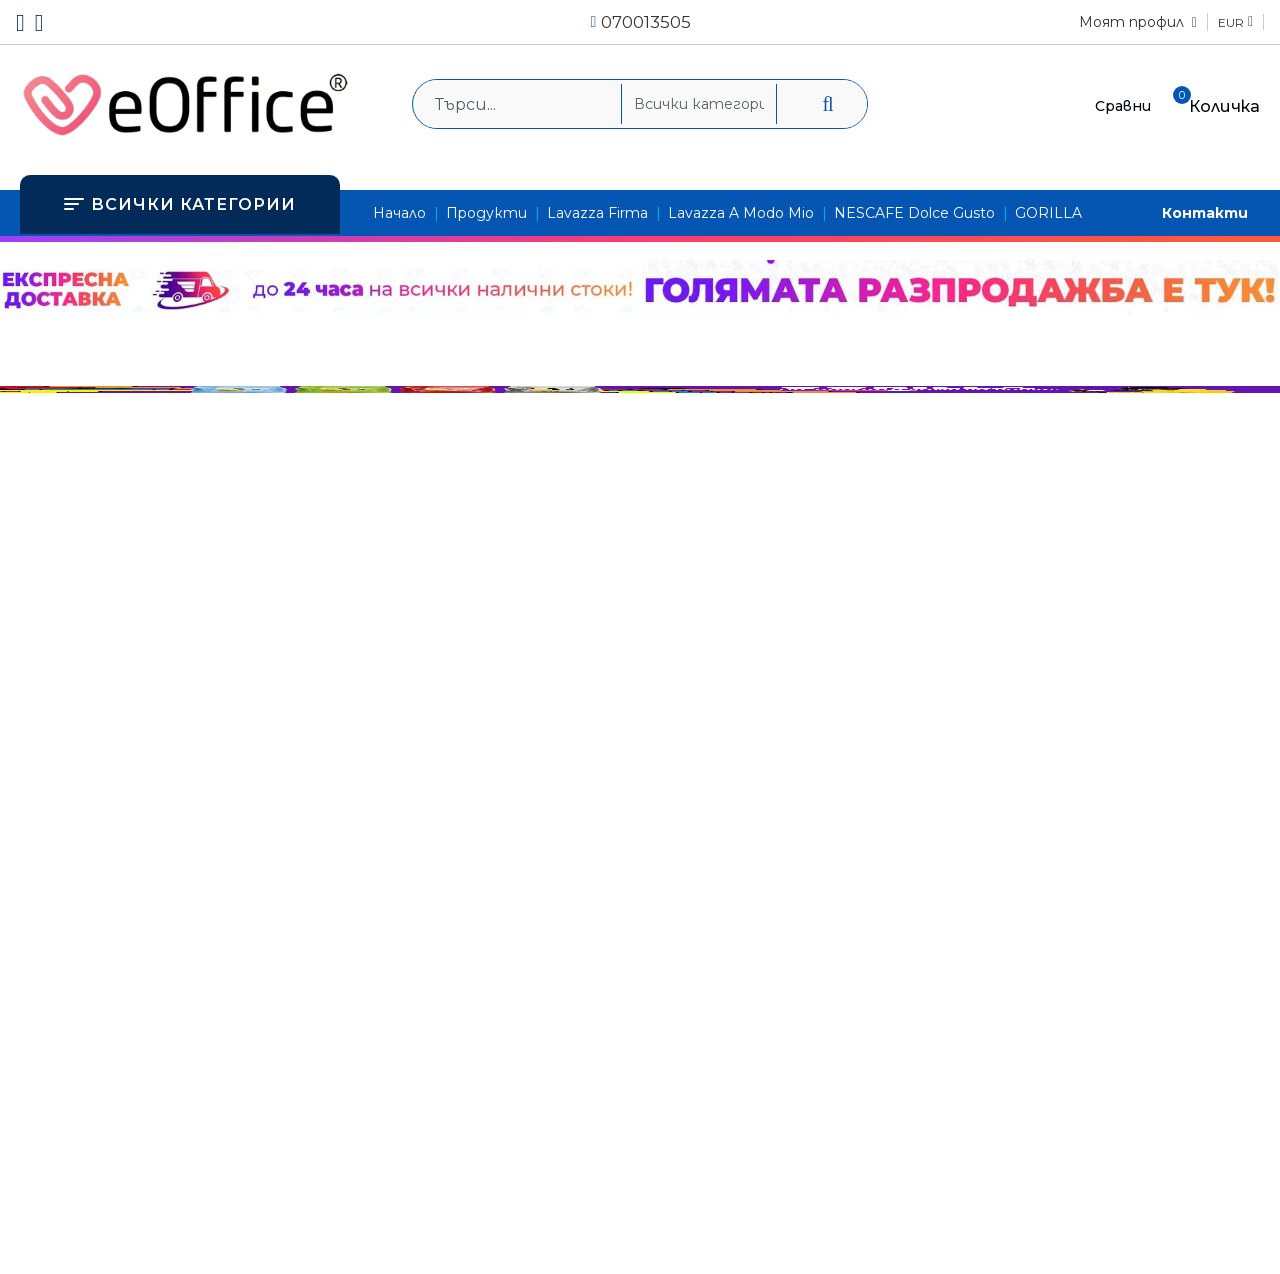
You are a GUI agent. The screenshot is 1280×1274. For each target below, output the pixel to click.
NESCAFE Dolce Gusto (914, 213)
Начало (399, 213)
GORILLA (1048, 213)
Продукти (486, 213)
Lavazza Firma (597, 213)
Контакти (1205, 213)
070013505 (646, 22)
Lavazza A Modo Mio (741, 213)
